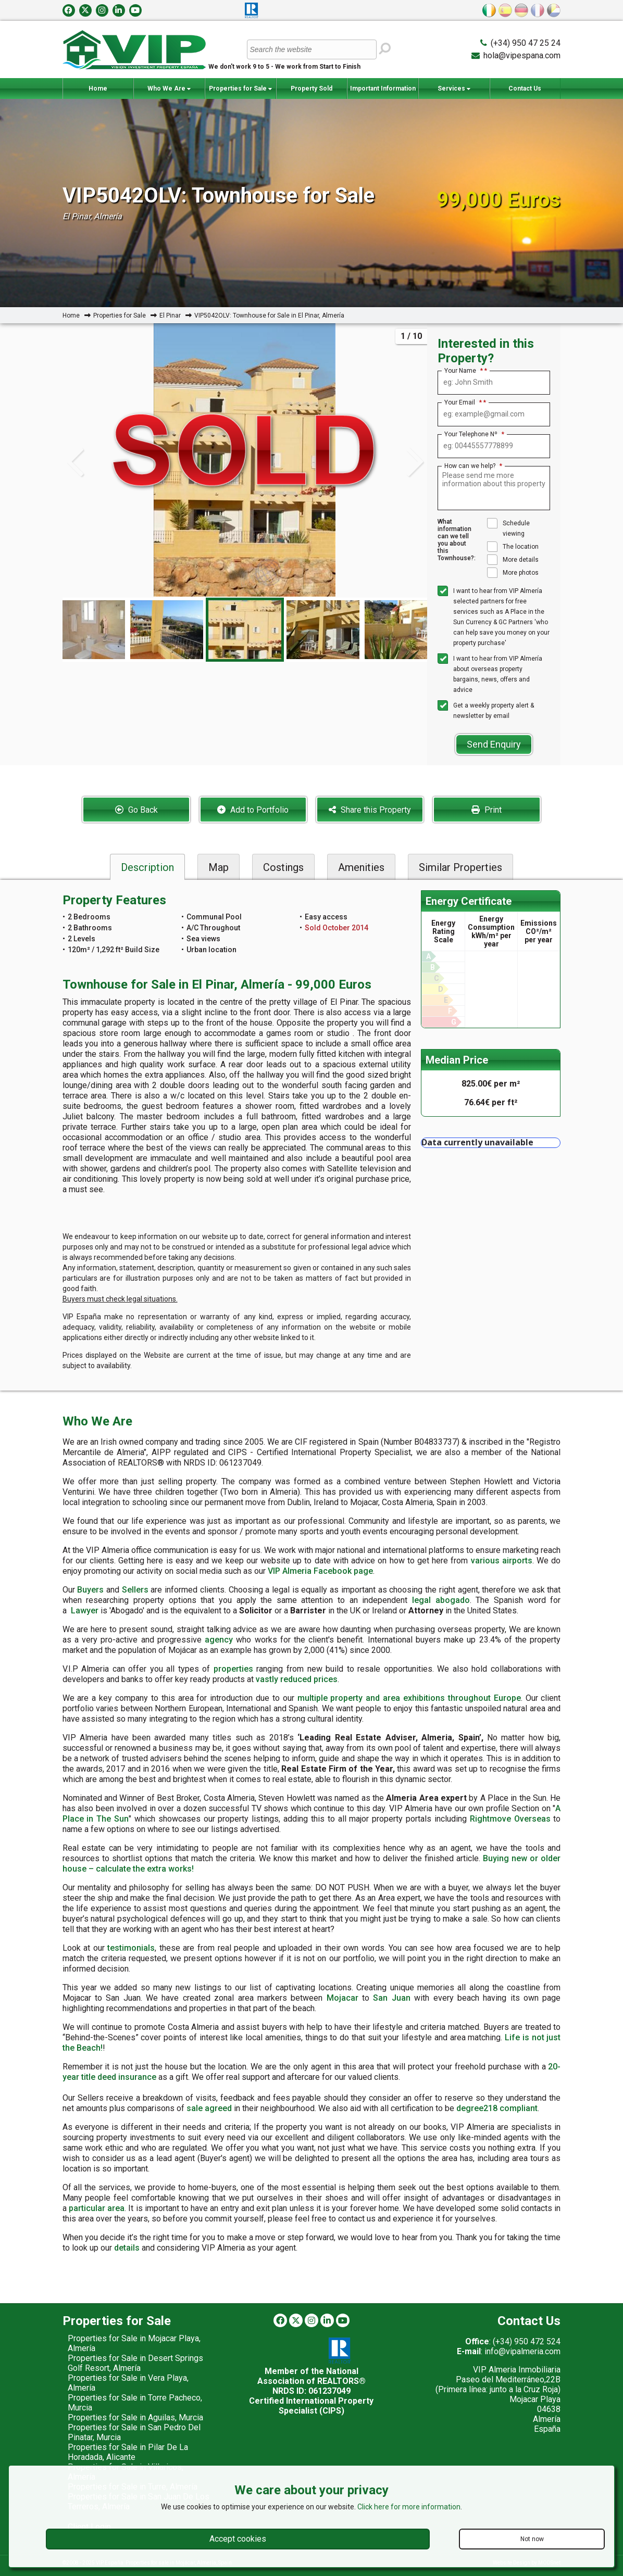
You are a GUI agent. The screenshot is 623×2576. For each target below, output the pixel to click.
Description (147, 867)
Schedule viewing (508, 527)
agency (219, 1640)
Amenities (361, 867)
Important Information (383, 92)
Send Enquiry (494, 744)
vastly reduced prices (297, 1679)
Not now (532, 2539)
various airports (501, 1560)
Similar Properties (460, 867)
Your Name (463, 370)
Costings (283, 867)
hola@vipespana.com (521, 55)
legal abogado (441, 1600)
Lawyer (84, 1610)
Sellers (135, 1590)
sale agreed (209, 2108)
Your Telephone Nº (474, 434)
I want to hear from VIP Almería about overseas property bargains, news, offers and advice (490, 673)
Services (454, 89)
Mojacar (342, 1998)
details (127, 2248)
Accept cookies (237, 2539)
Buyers (90, 1590)
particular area (96, 2208)
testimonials (131, 1948)
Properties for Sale (240, 89)
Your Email (463, 402)
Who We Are (169, 89)
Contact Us (524, 88)
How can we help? (473, 466)
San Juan (391, 1998)
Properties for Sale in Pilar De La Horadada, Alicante (128, 2452)
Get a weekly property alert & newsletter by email (486, 709)
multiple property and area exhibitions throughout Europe (409, 1698)
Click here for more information (408, 2507)
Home (98, 88)
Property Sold (311, 88)
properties (233, 1669)
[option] (245, 630)
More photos (513, 572)
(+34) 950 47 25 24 (525, 43)
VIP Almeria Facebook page (320, 1571)
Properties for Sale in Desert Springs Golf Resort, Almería (135, 2363)
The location (513, 546)
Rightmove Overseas (510, 1819)
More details (513, 559)
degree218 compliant (497, 2108)
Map (218, 867)
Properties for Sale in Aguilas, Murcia (135, 2417)
